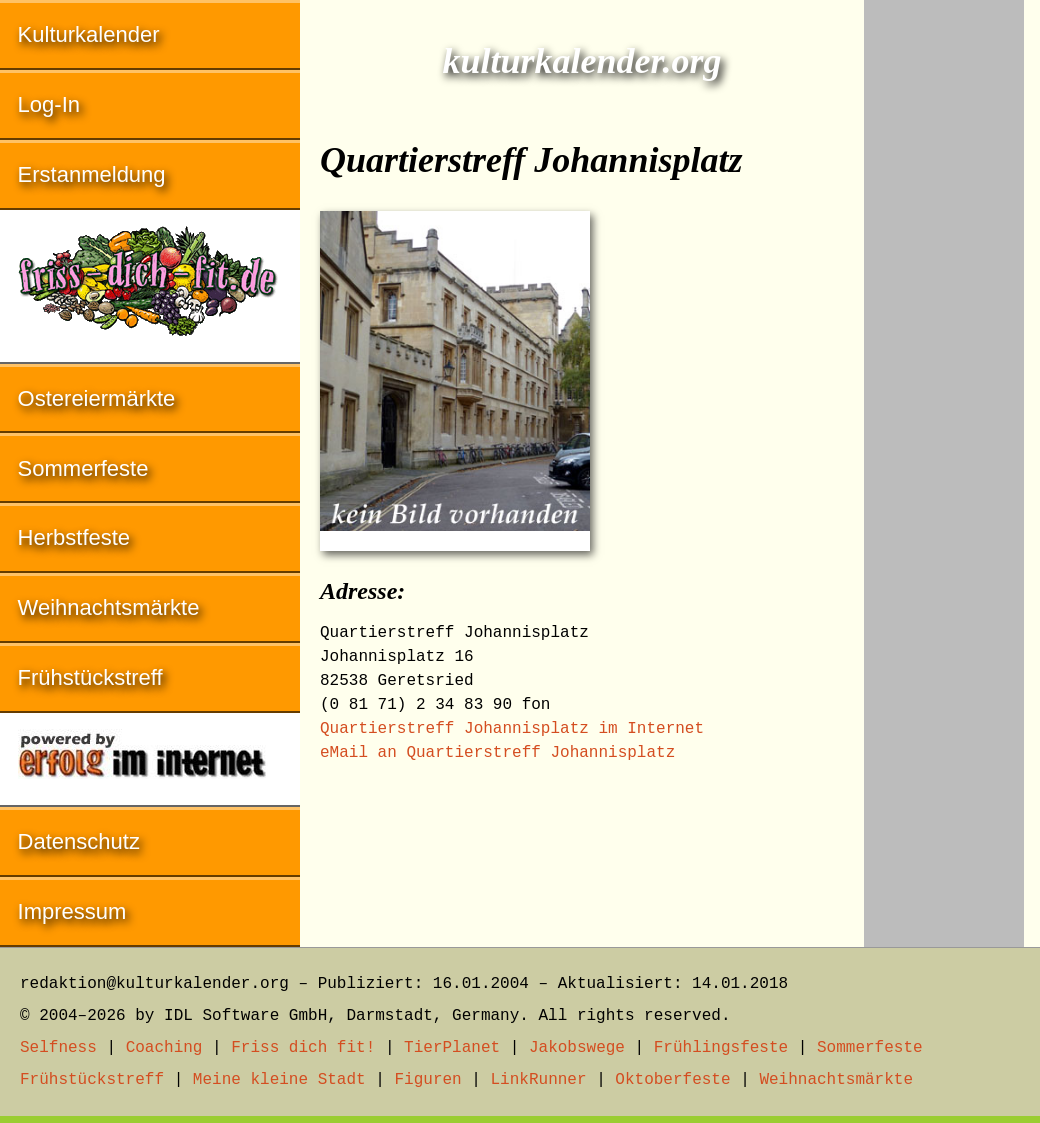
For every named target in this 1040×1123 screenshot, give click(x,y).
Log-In (49, 104)
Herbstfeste (74, 537)
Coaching (164, 1048)
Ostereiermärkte (97, 398)
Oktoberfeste (672, 1080)
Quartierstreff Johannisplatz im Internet (512, 729)
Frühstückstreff (90, 677)
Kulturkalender (89, 34)
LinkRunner (539, 1080)
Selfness (58, 1048)
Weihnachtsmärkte (109, 607)
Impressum (72, 911)
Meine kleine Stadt (279, 1080)
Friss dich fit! (303, 1048)
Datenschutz (79, 841)
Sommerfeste (83, 468)
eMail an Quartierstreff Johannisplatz (497, 753)
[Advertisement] (944, 300)
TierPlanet (452, 1048)
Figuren (427, 1080)
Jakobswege (577, 1048)
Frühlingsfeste (721, 1048)
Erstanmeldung (92, 174)
